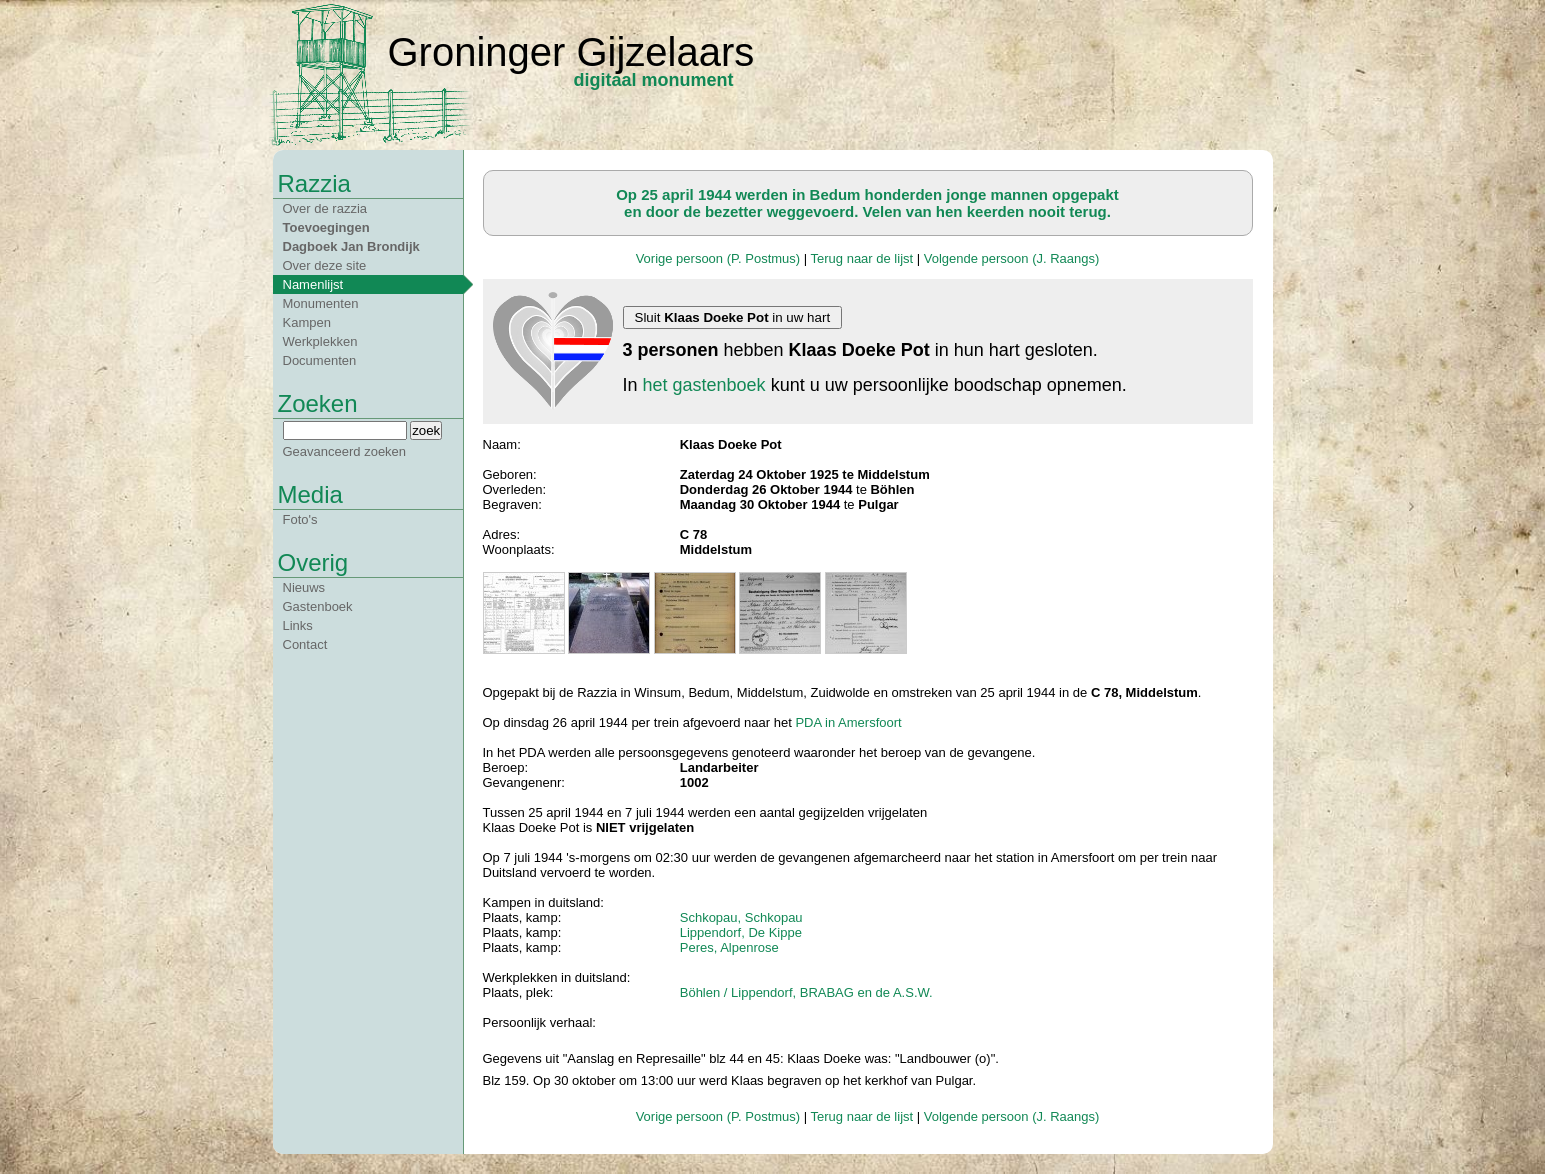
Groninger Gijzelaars (571, 52)
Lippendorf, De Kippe (741, 932)
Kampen (307, 322)
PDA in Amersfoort (848, 722)
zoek (426, 430)
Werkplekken (320, 341)
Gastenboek (318, 606)
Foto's (300, 519)
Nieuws (304, 587)
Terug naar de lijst (862, 258)
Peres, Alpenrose (729, 947)
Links (298, 625)
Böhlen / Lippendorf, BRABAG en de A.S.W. (806, 992)
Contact (305, 644)
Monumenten (321, 303)
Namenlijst (313, 284)
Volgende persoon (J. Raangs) (1012, 258)
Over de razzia (325, 208)
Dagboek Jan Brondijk (351, 246)
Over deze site (325, 265)
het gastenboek (704, 385)
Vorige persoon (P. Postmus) (718, 258)
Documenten (320, 360)
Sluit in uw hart (733, 317)
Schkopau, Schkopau (741, 917)
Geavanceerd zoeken (345, 451)
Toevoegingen (326, 227)
